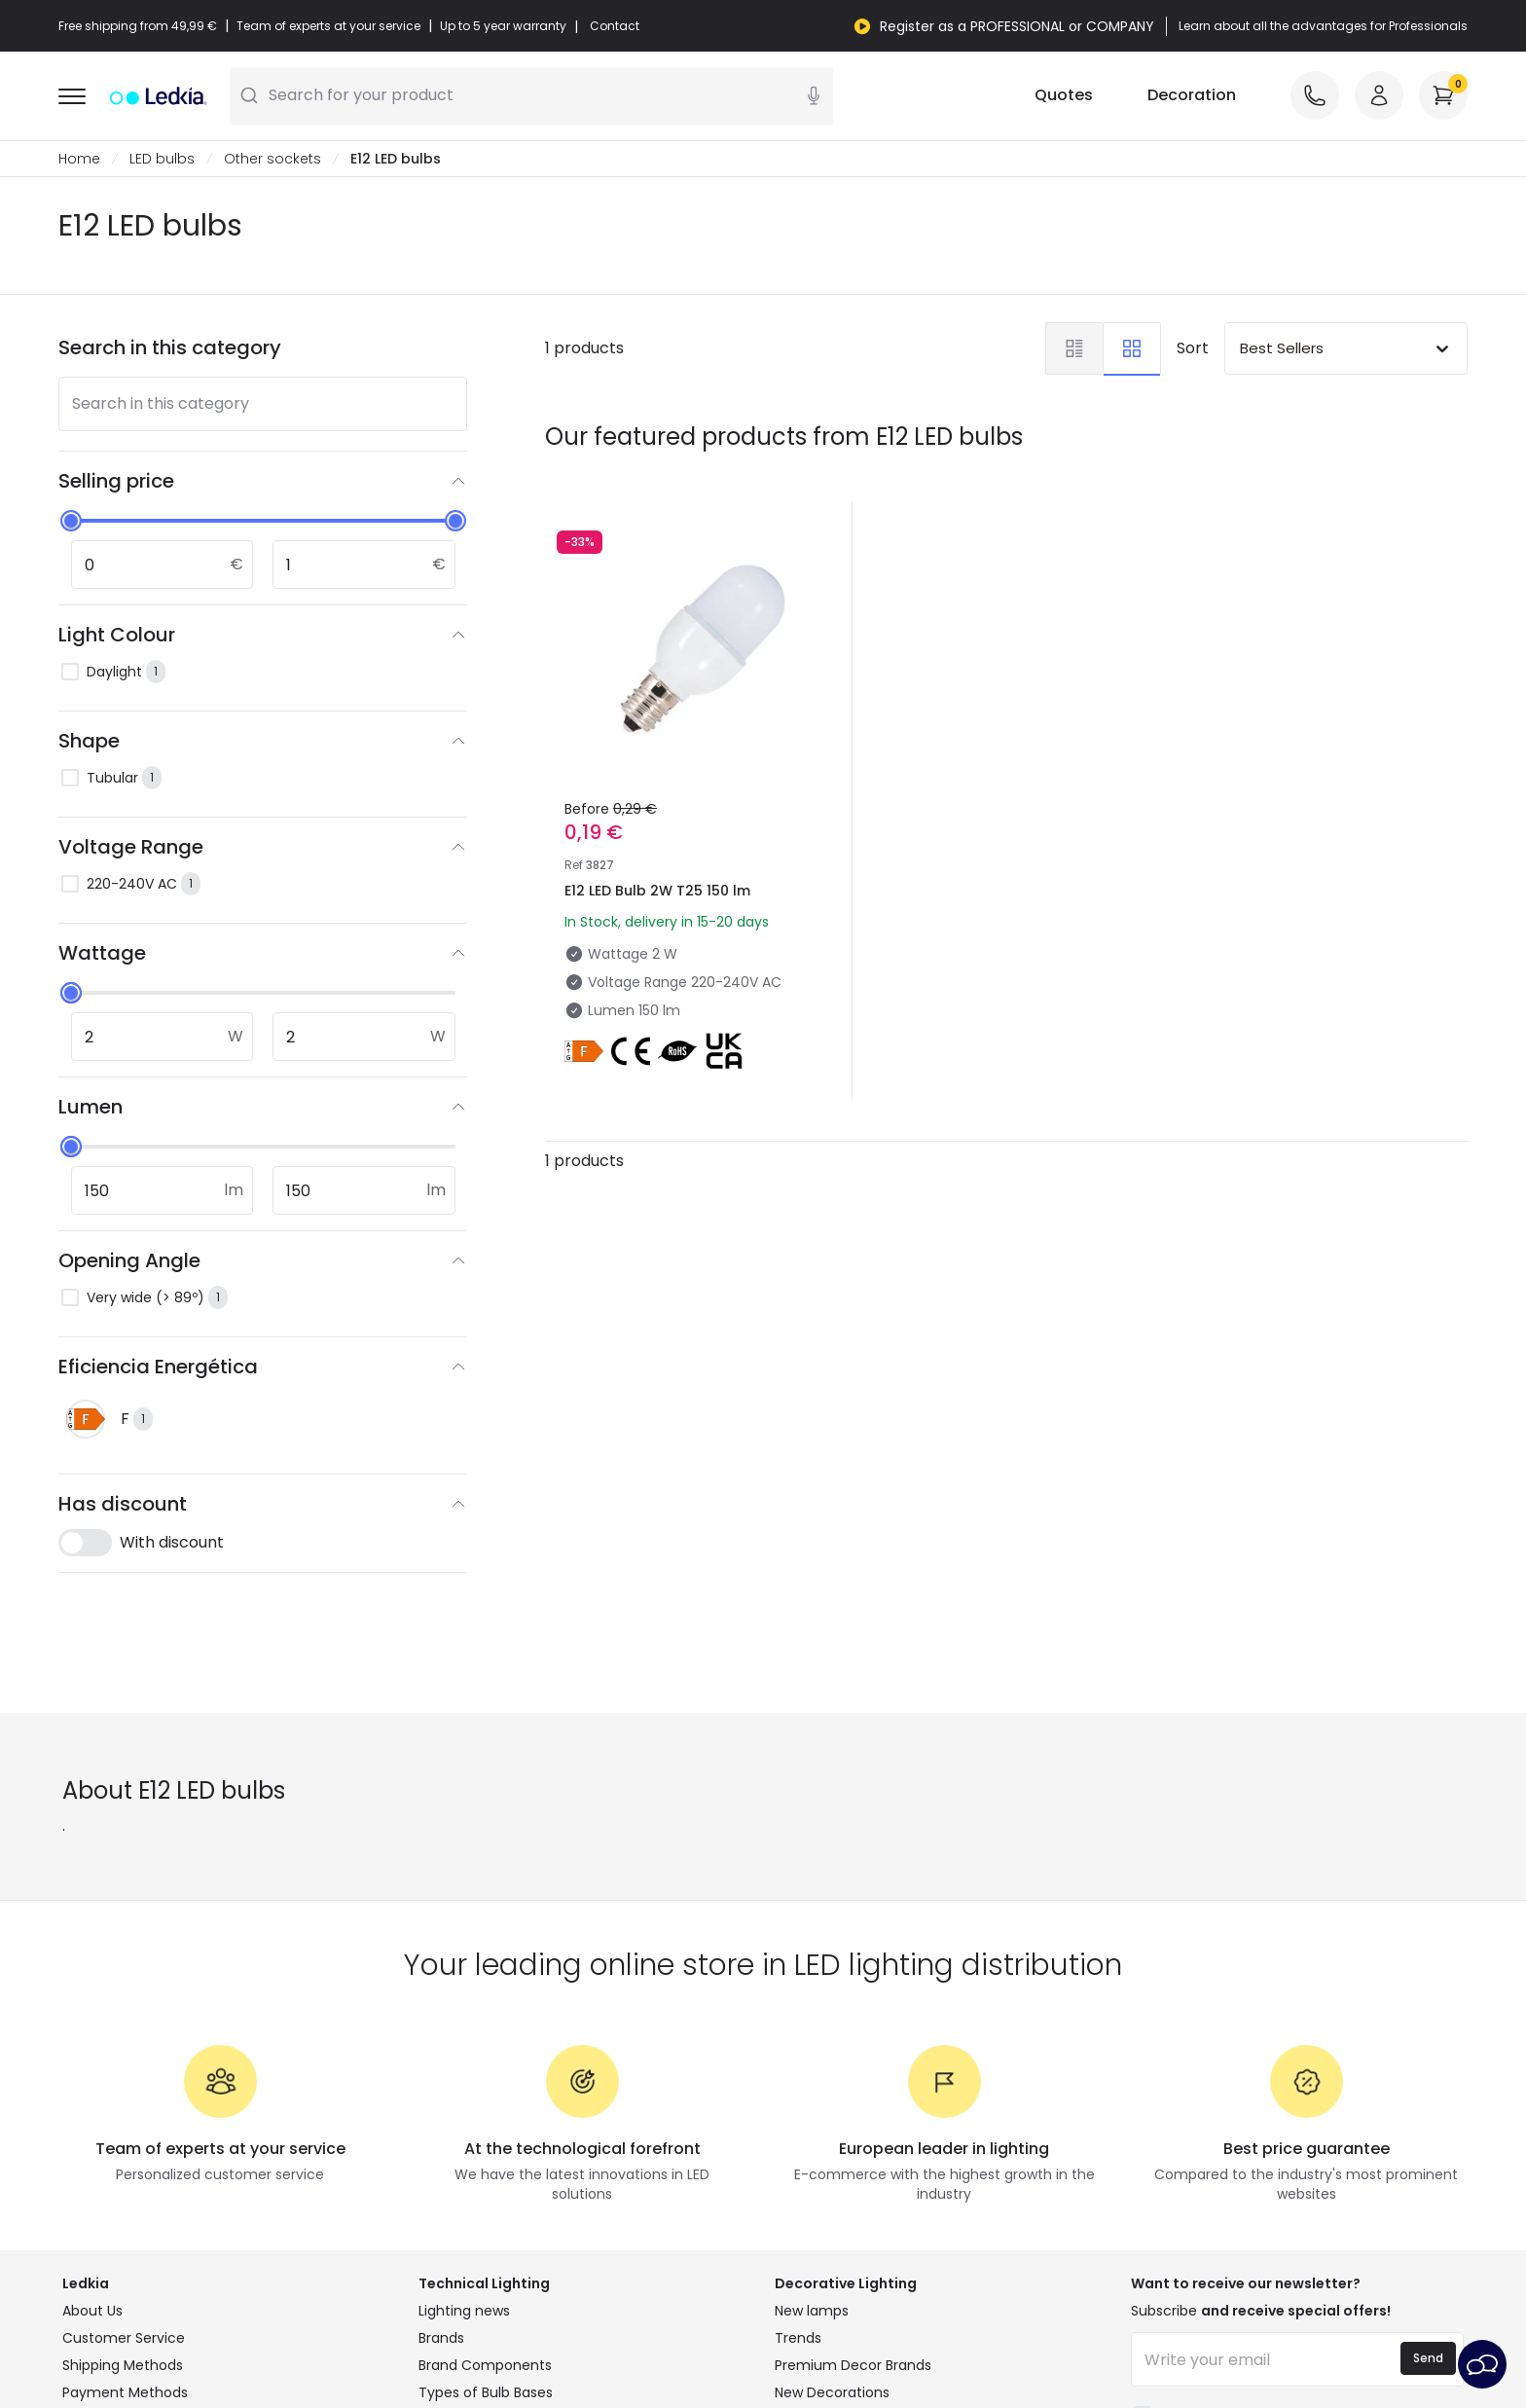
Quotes (1064, 96)
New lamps (812, 2311)
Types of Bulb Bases (485, 2393)
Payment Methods (125, 2393)
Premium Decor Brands (853, 2366)
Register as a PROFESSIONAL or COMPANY (1017, 26)
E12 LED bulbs (395, 159)
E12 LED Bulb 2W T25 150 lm (657, 891)
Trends (798, 2339)
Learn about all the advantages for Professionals (1323, 26)
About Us (92, 2311)
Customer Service (123, 2339)
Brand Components (485, 2366)
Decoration (1191, 96)
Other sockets (272, 159)
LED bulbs (162, 159)
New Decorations (832, 2393)
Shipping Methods (122, 2366)
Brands (441, 2339)
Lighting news (464, 2311)
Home (79, 159)
